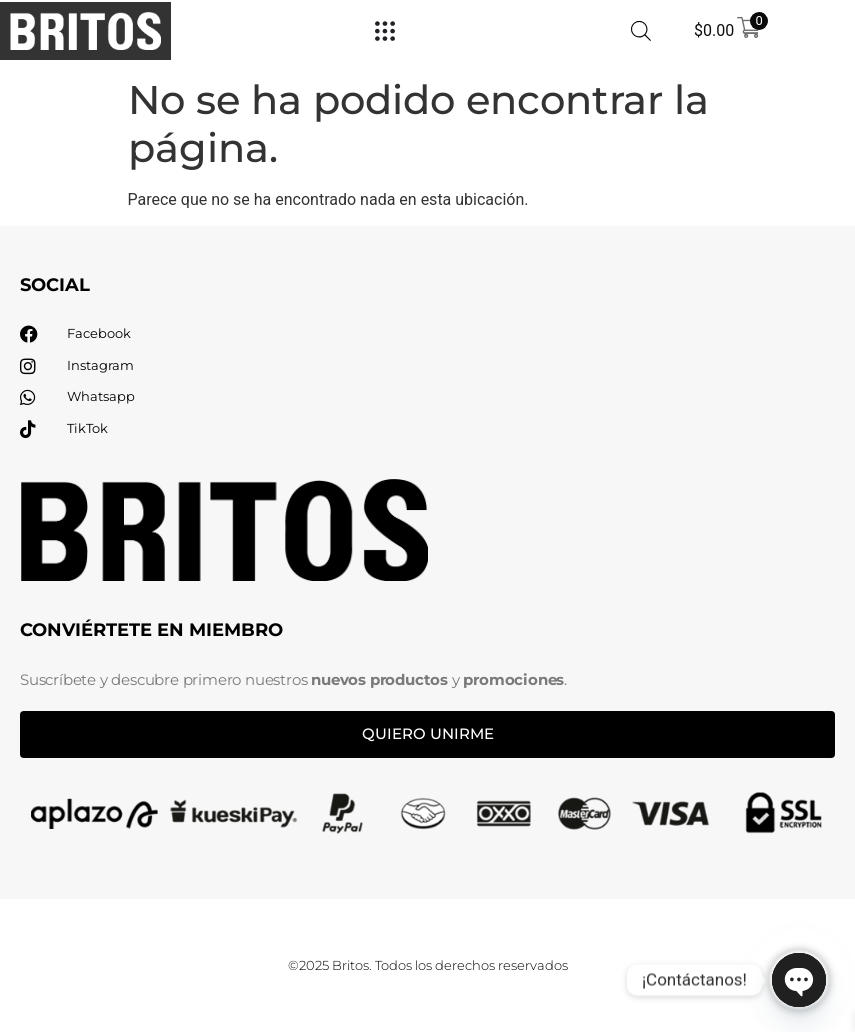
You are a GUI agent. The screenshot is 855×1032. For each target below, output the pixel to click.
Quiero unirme (428, 733)
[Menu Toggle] (385, 31)
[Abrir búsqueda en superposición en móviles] (641, 31)
